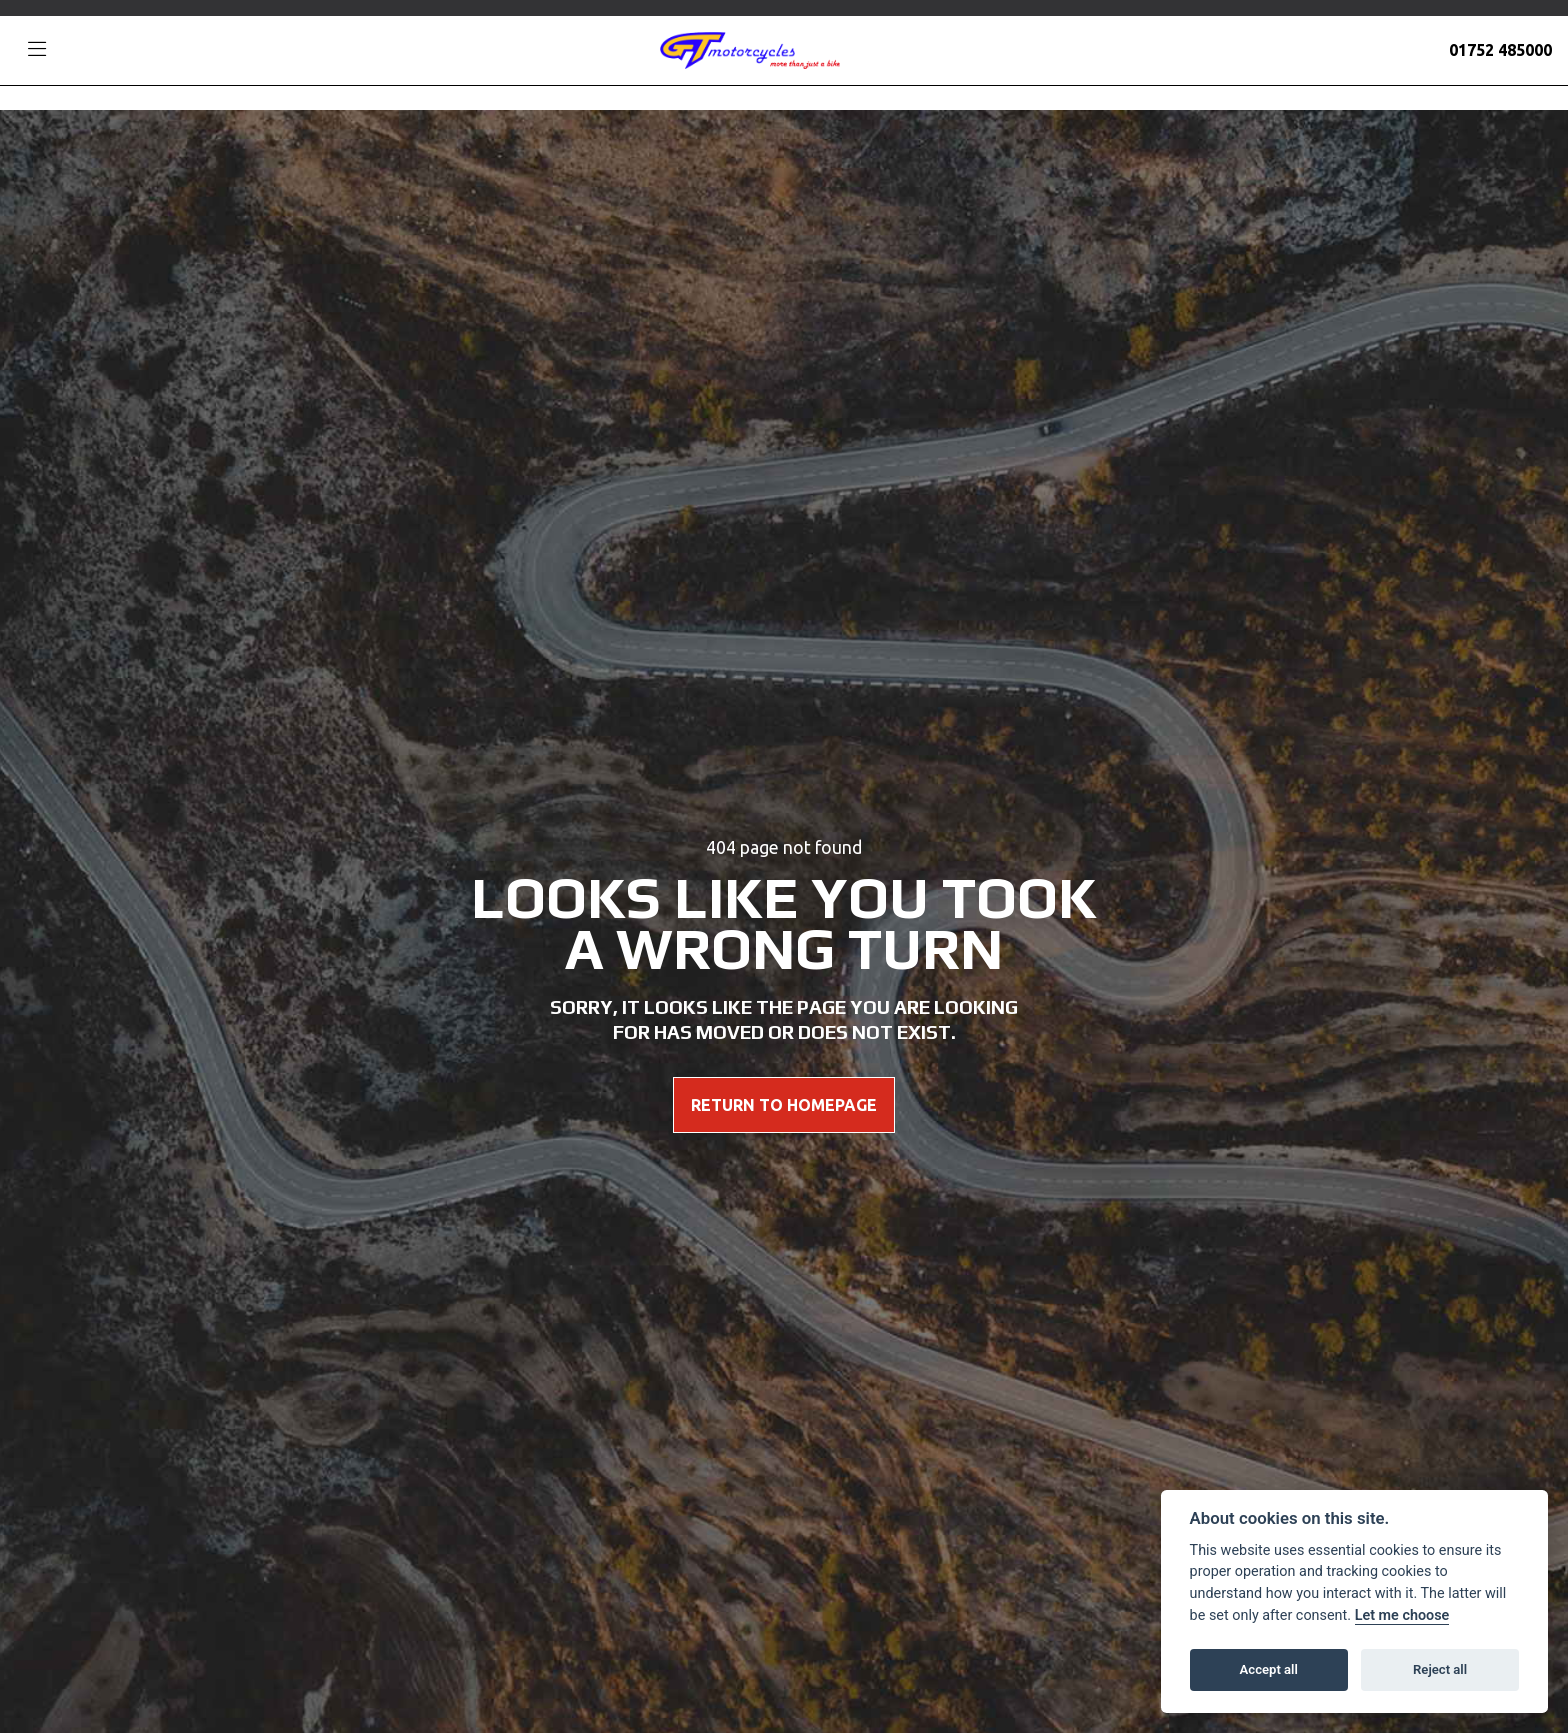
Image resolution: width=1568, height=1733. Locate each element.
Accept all (1269, 1669)
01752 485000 (1500, 50)
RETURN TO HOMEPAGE (784, 1105)
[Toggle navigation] (37, 50)
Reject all (1440, 1669)
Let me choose (1402, 1615)
